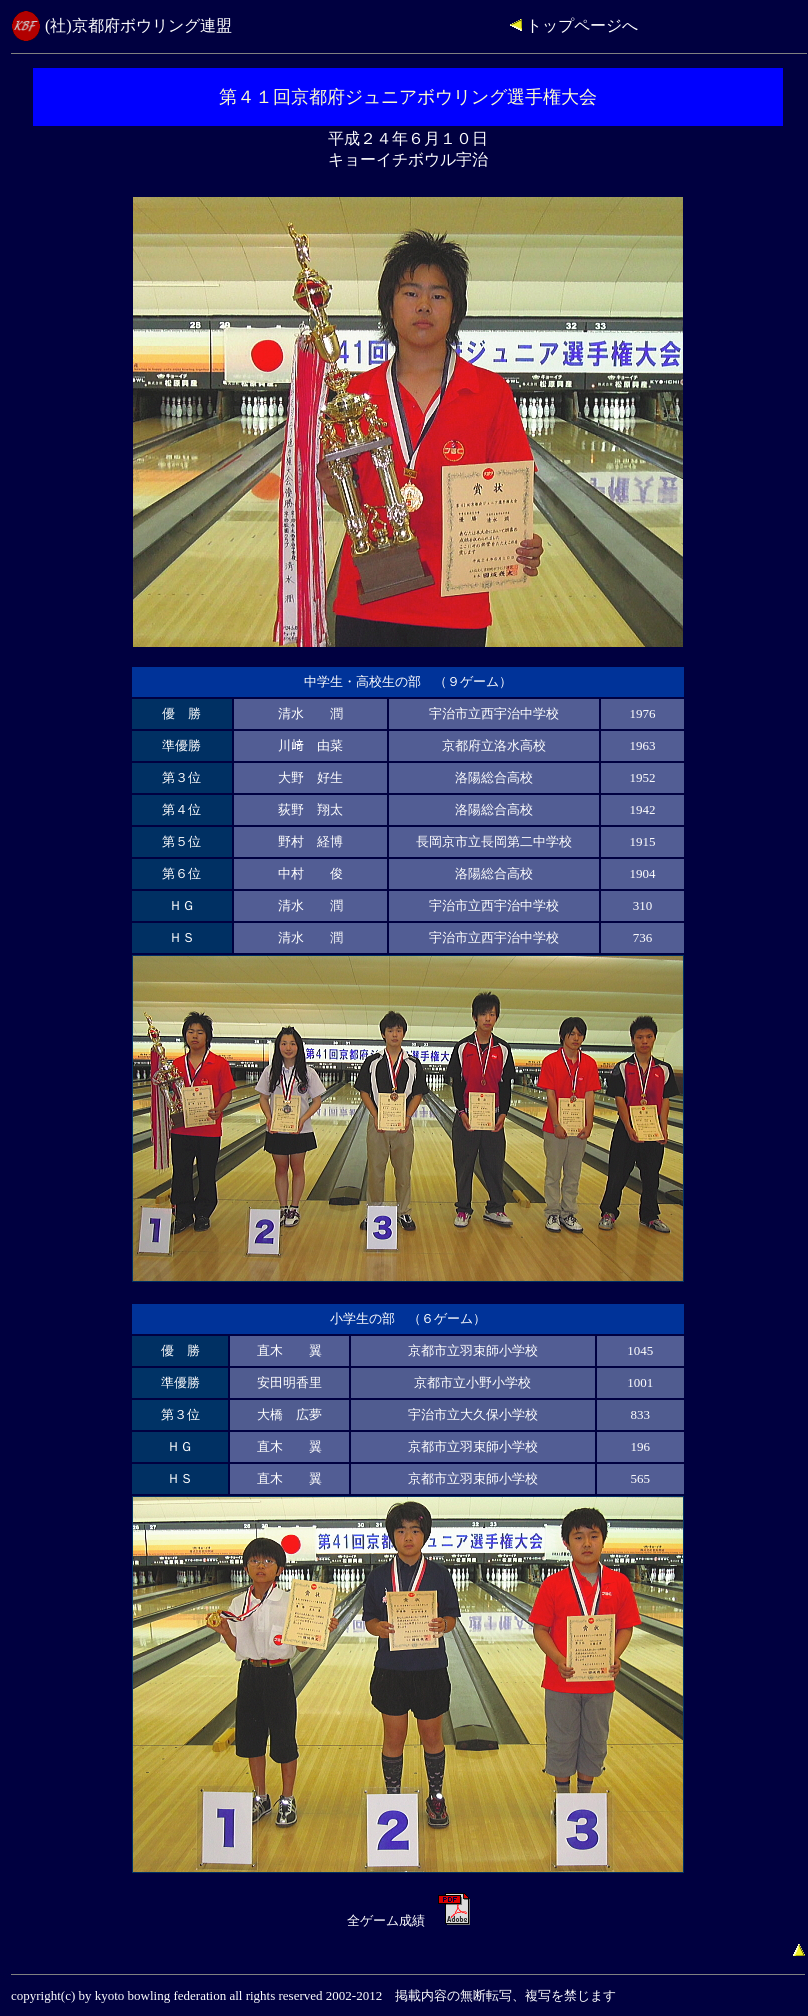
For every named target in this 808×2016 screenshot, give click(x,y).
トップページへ (574, 25)
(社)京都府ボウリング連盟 (138, 25)
